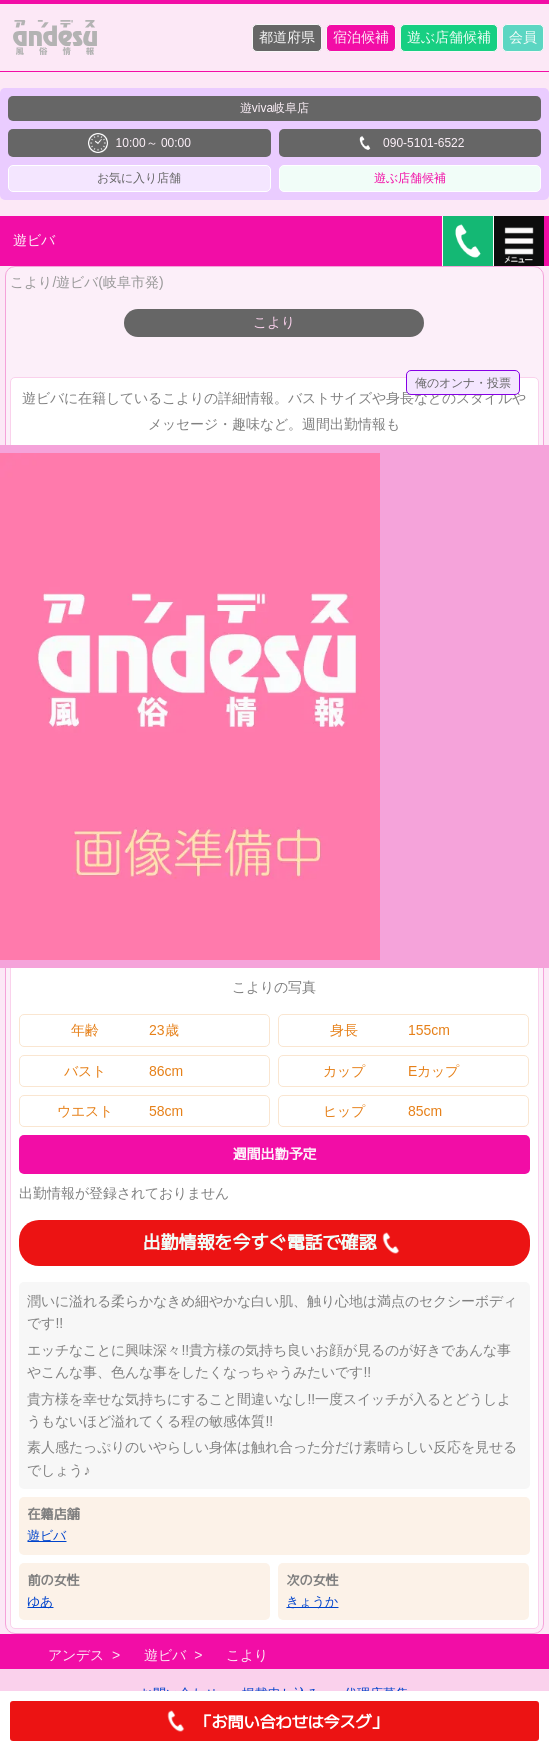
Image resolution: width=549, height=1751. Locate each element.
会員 (523, 37)
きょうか (312, 1601)
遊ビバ (46, 1535)
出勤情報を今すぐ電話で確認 (274, 1243)
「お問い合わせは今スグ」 (274, 1721)
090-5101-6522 (409, 143)
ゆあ (40, 1601)
